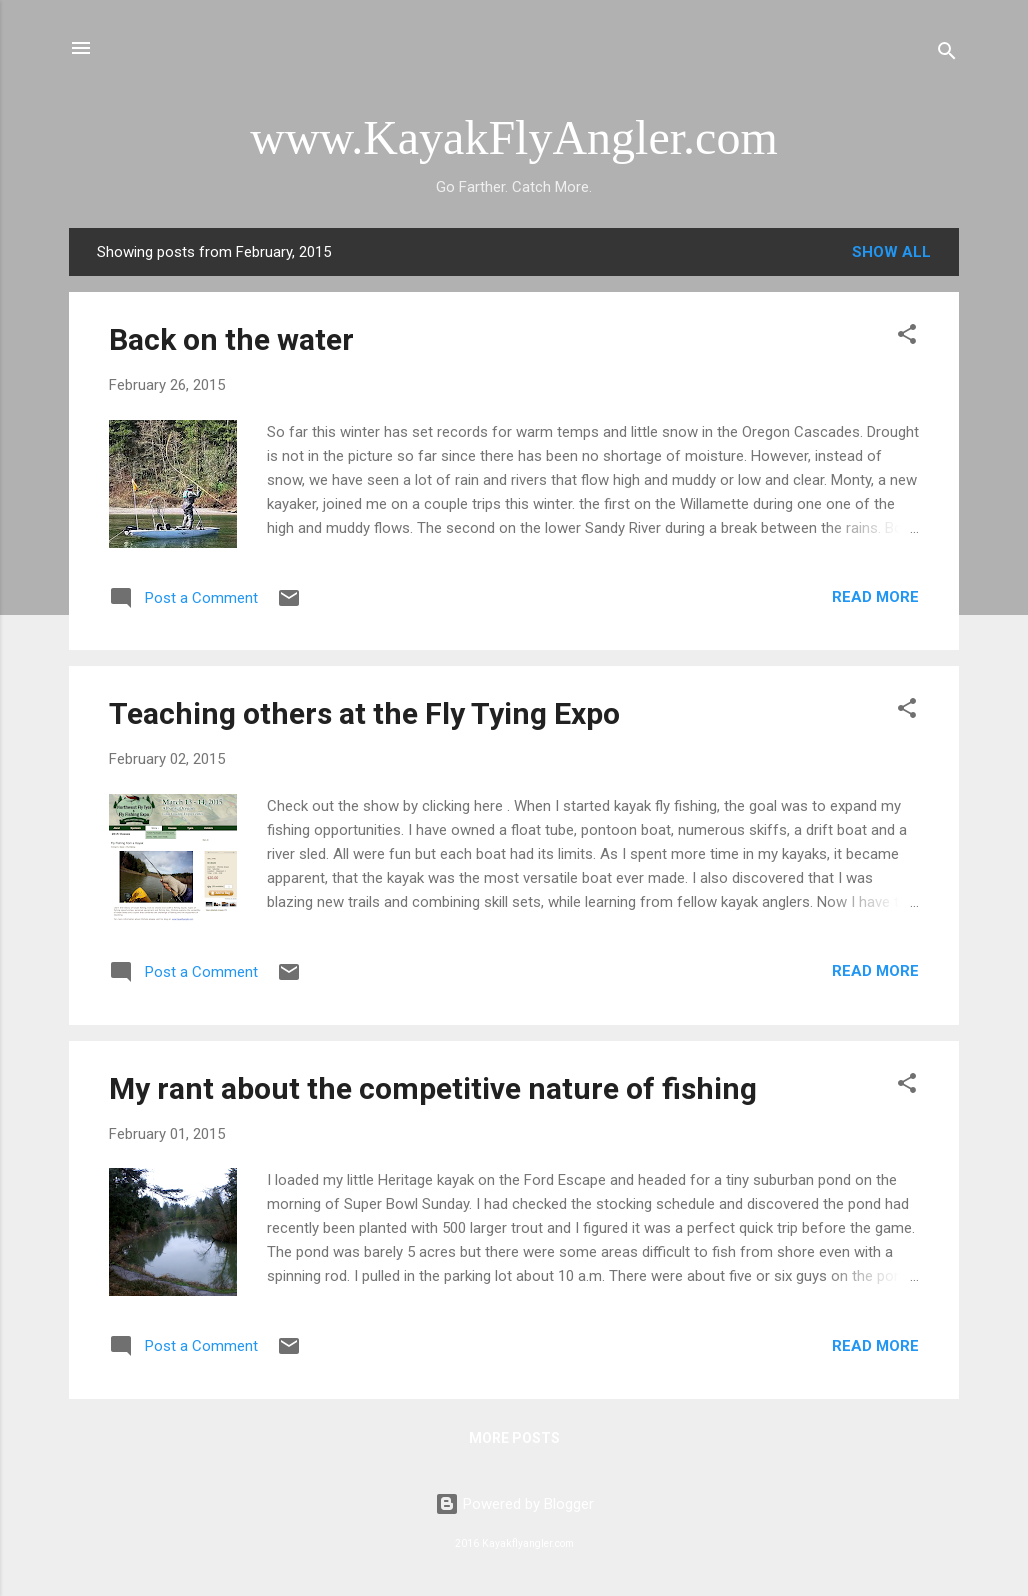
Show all (891, 252)
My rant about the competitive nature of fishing (433, 1088)
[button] (907, 337)
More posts (514, 1438)
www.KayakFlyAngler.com (513, 137)
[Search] (947, 54)
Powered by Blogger (514, 1504)
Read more (875, 597)
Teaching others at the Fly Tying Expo (364, 713)
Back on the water (231, 339)
